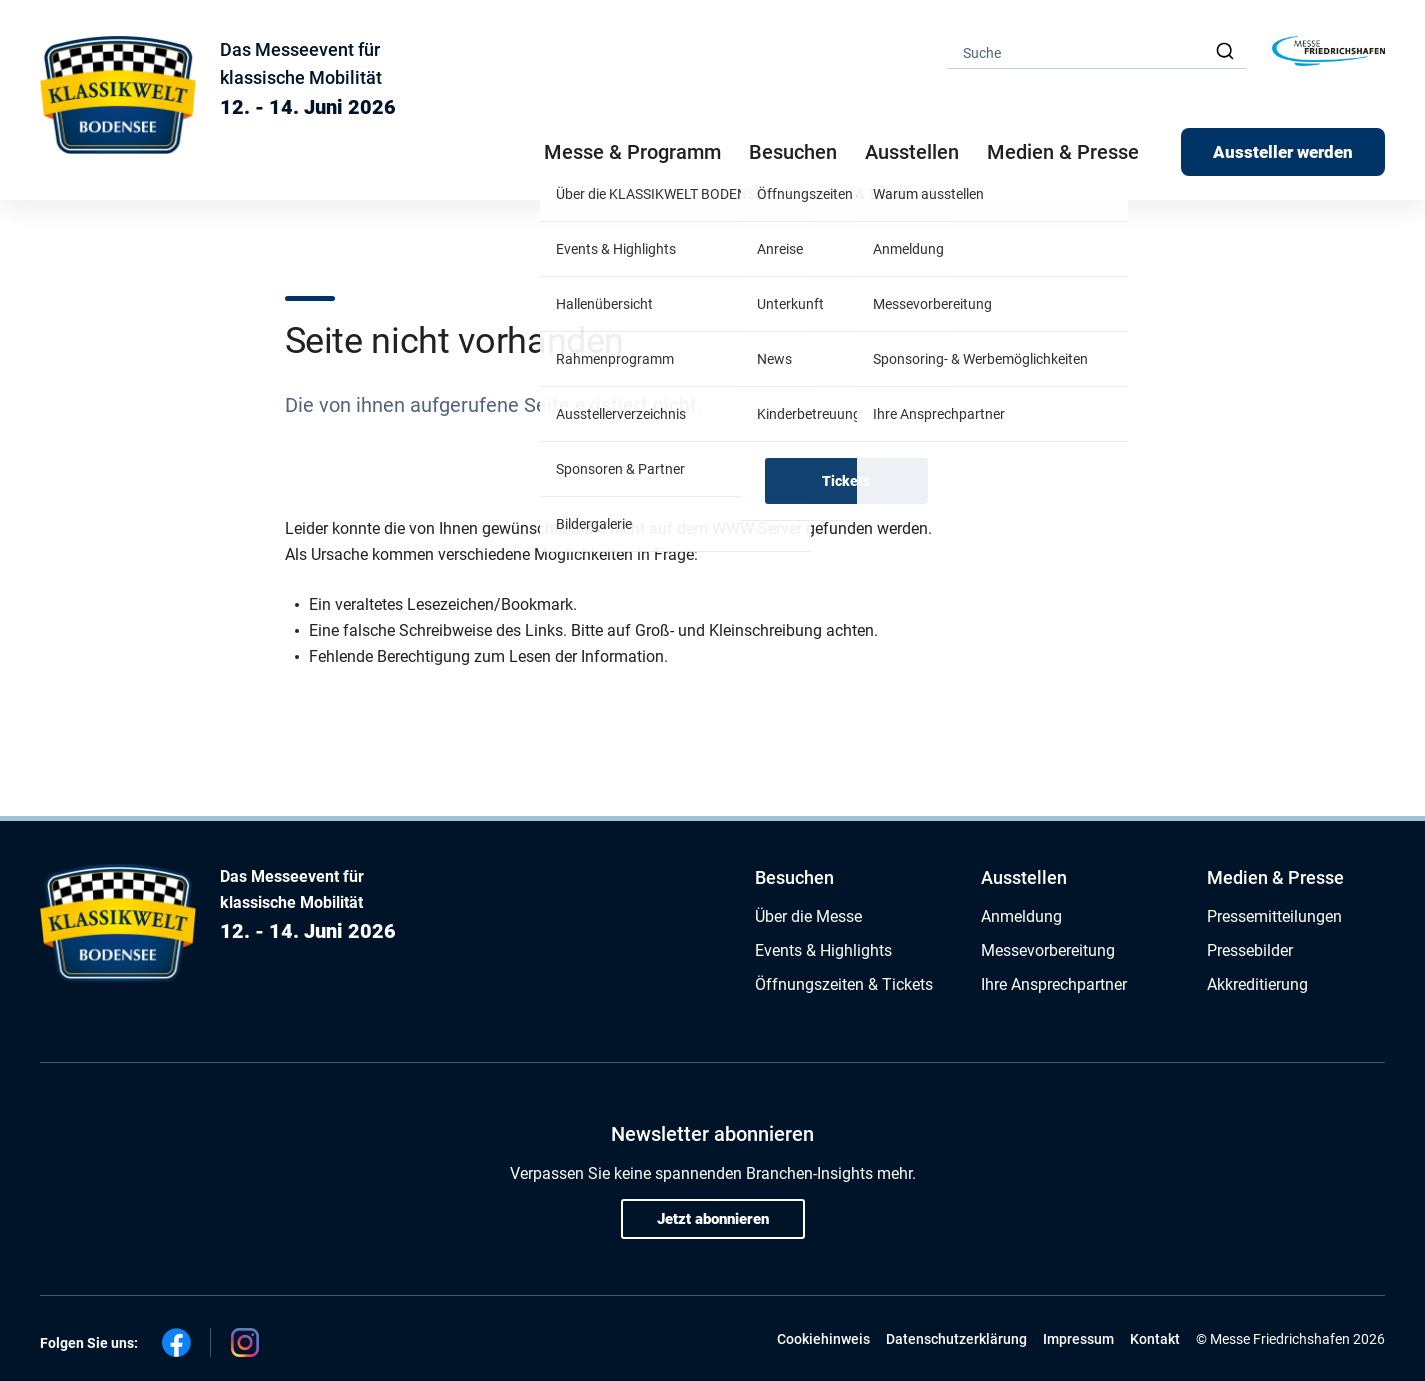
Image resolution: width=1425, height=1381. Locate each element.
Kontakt (1155, 1339)
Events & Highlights (823, 950)
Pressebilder (1250, 950)
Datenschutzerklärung (956, 1339)
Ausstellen (1024, 877)
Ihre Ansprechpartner (1054, 984)
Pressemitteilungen (1274, 916)
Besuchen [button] (793, 152)
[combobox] (1097, 51)
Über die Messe (808, 916)
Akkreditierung (1257, 984)
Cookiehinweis (823, 1339)
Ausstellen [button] (912, 152)
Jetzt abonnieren (713, 1219)
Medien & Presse (1063, 152)
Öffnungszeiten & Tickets (844, 984)
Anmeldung (1021, 916)
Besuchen (794, 877)
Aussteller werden (1283, 152)
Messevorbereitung (1048, 950)
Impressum (1078, 1339)
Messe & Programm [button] (632, 152)
